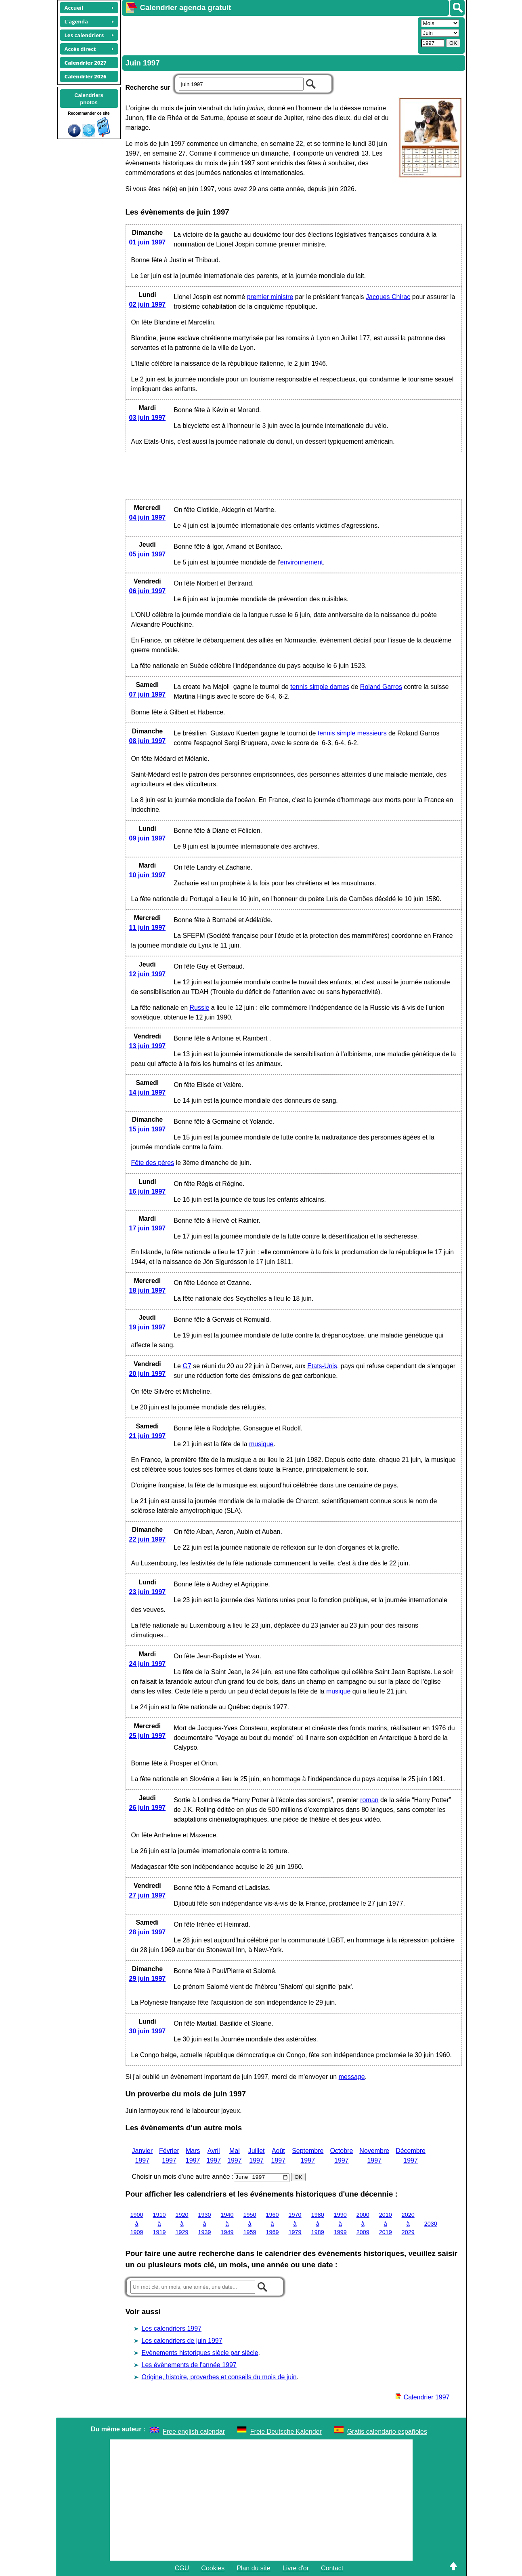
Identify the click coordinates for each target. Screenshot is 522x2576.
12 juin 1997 (147, 974)
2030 (430, 2223)
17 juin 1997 (147, 1228)
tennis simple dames (319, 686)
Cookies (212, 2568)
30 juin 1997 (147, 2031)
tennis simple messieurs (352, 733)
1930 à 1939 (204, 2223)
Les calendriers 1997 (172, 2328)
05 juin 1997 (147, 554)
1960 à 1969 (272, 2223)
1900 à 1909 (136, 2223)
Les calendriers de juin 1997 (182, 2340)
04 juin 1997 (147, 517)
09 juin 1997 (147, 838)
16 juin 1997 (147, 1191)
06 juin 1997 (147, 591)
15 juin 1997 (147, 1129)
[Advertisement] (269, 35)
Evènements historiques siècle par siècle (200, 2352)
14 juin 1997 (147, 1092)
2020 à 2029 (408, 2223)
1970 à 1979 (295, 2223)
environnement (301, 562)
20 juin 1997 (147, 1373)
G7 (186, 1366)
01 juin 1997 (147, 242)
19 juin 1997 (147, 1327)
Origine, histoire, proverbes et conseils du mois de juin (219, 2377)
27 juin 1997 (147, 1895)
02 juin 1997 (147, 304)
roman (369, 1800)
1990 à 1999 (340, 2223)
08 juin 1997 (147, 740)
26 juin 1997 (147, 1807)
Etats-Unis (322, 1366)
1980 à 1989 (317, 2223)
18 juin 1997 (147, 1290)
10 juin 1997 (147, 875)
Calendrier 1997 (422, 2397)
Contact (332, 2568)
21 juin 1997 (147, 1435)
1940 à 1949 (227, 2223)
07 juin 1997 (147, 694)
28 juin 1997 (147, 1932)
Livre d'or (296, 2568)
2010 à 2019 (385, 2223)
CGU (182, 2568)
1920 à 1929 (182, 2223)
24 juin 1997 (147, 1663)
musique (261, 1444)
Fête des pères (152, 1162)
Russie (200, 1007)
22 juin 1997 (147, 1539)
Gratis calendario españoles (387, 2431)
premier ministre (270, 296)
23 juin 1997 (147, 1591)
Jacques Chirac (388, 296)
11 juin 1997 (147, 927)
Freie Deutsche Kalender (286, 2431)
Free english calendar (194, 2431)
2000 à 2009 (362, 2223)
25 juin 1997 (147, 1735)
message (352, 2076)
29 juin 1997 (147, 1978)
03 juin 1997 (147, 417)
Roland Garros (381, 686)
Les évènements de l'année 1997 (189, 2364)
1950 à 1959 (249, 2223)
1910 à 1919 (159, 2223)
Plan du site (253, 2568)
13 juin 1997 (147, 1046)
